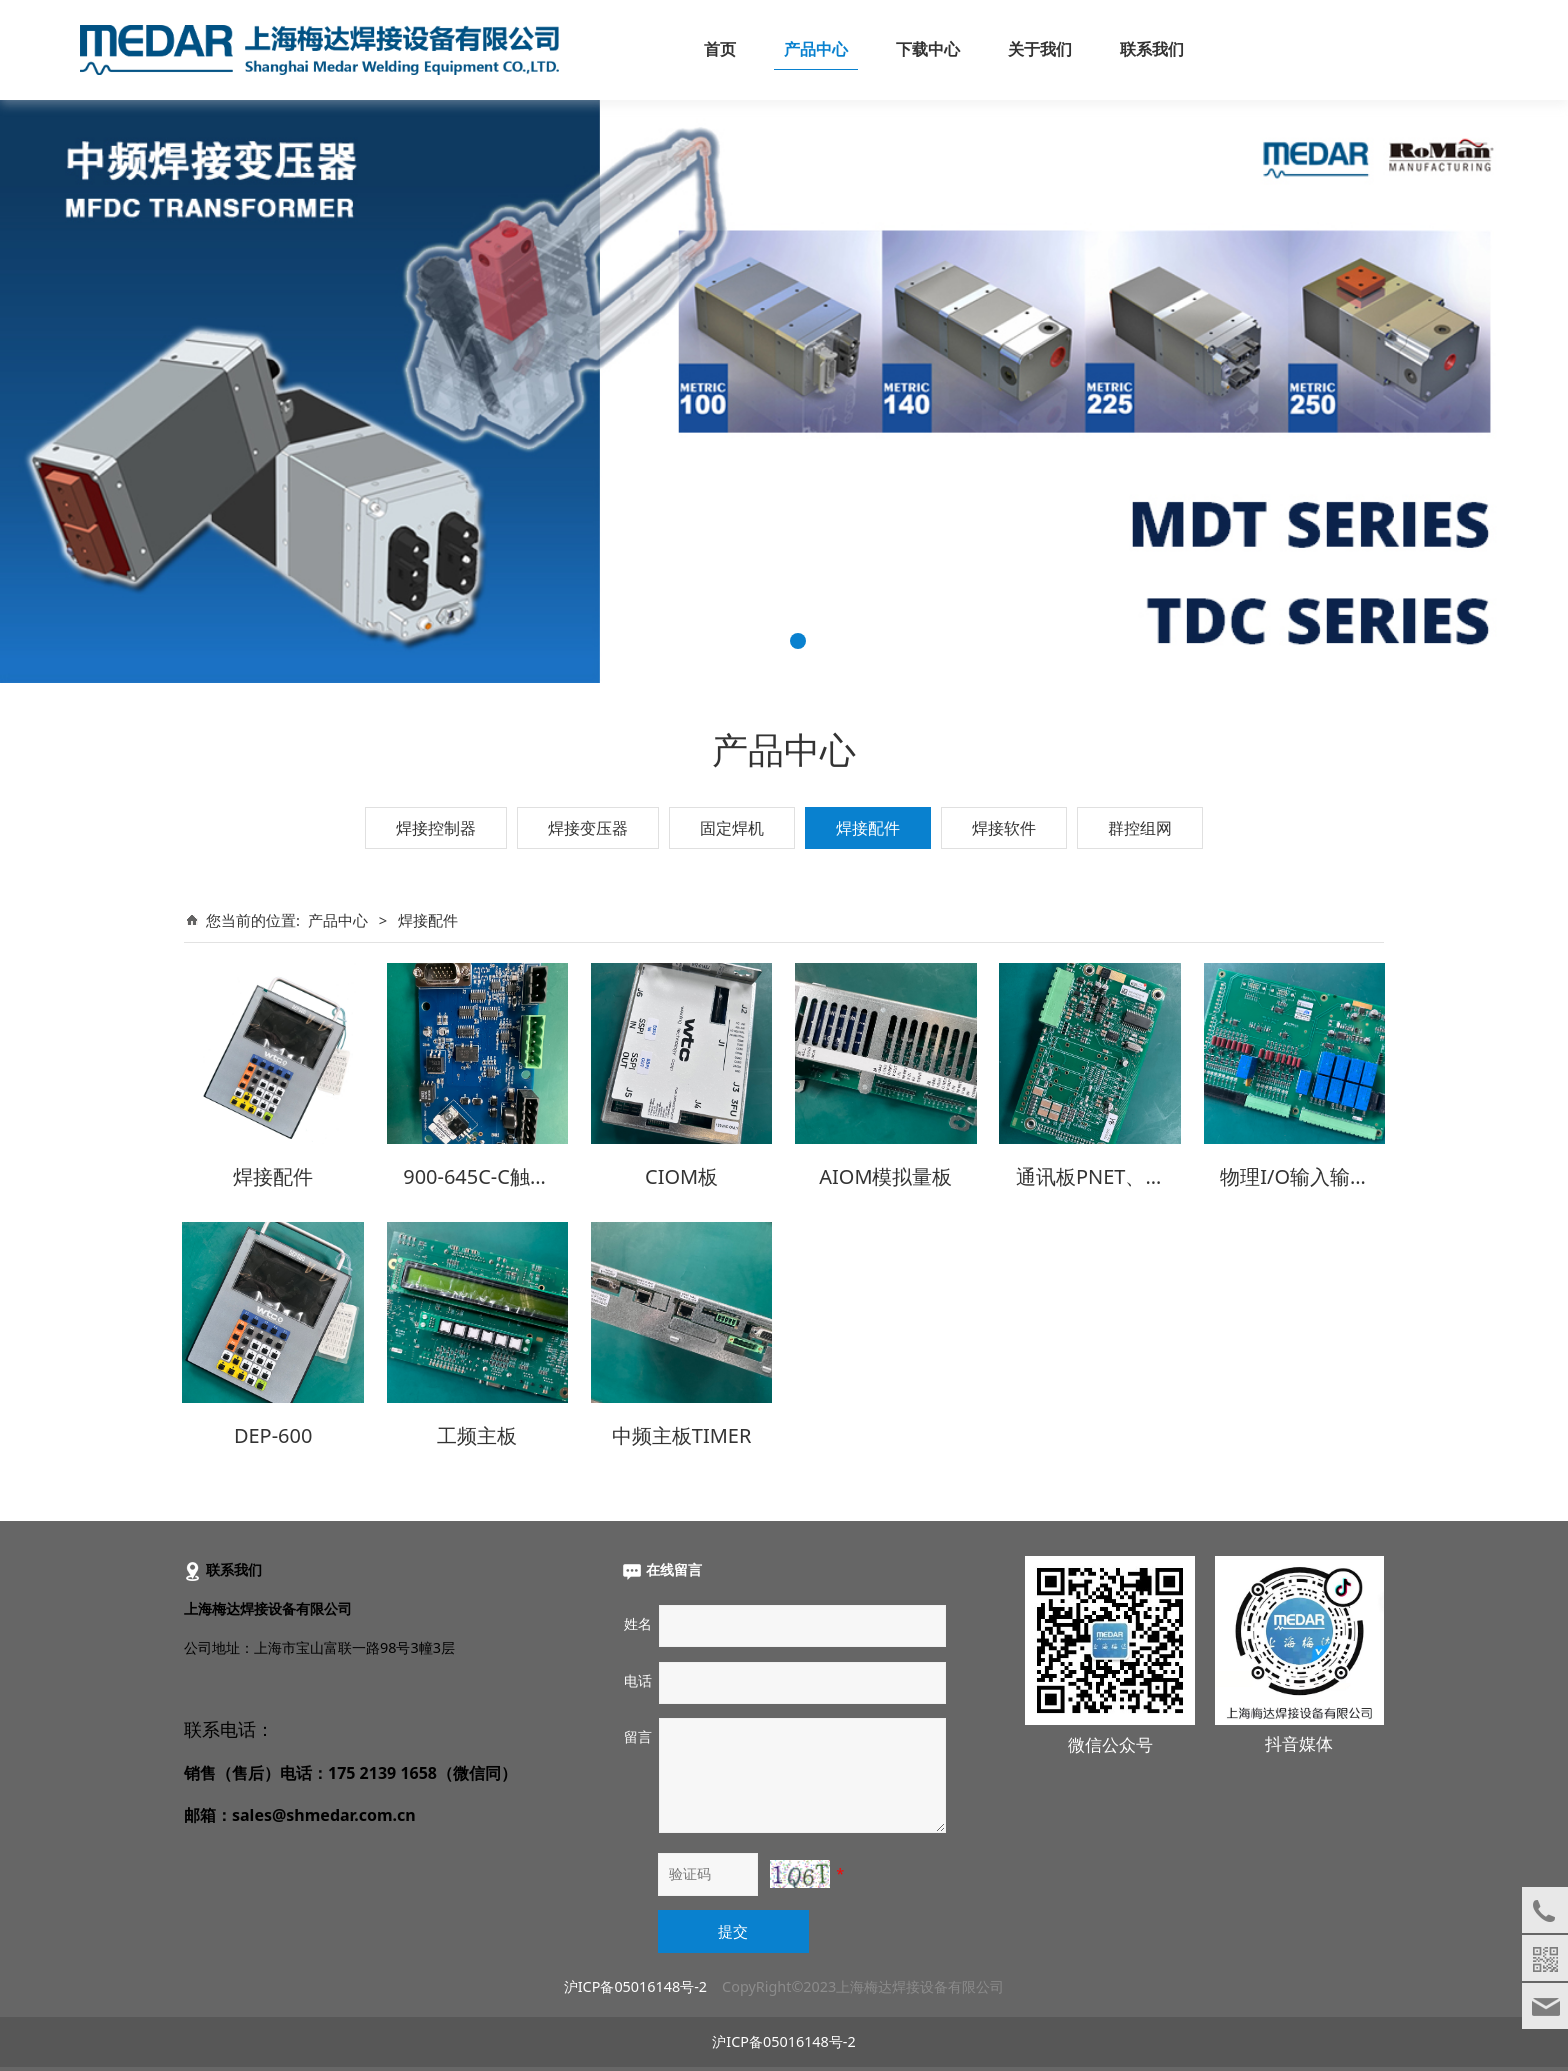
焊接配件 (868, 828)
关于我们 (1040, 49)
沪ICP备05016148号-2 (635, 1979)
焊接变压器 (588, 828)
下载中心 (928, 49)
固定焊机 (732, 828)
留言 (638, 1730)
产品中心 (816, 49)
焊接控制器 (436, 828)
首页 (720, 49)
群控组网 (1140, 828)
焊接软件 (1004, 828)
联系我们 (1152, 49)
